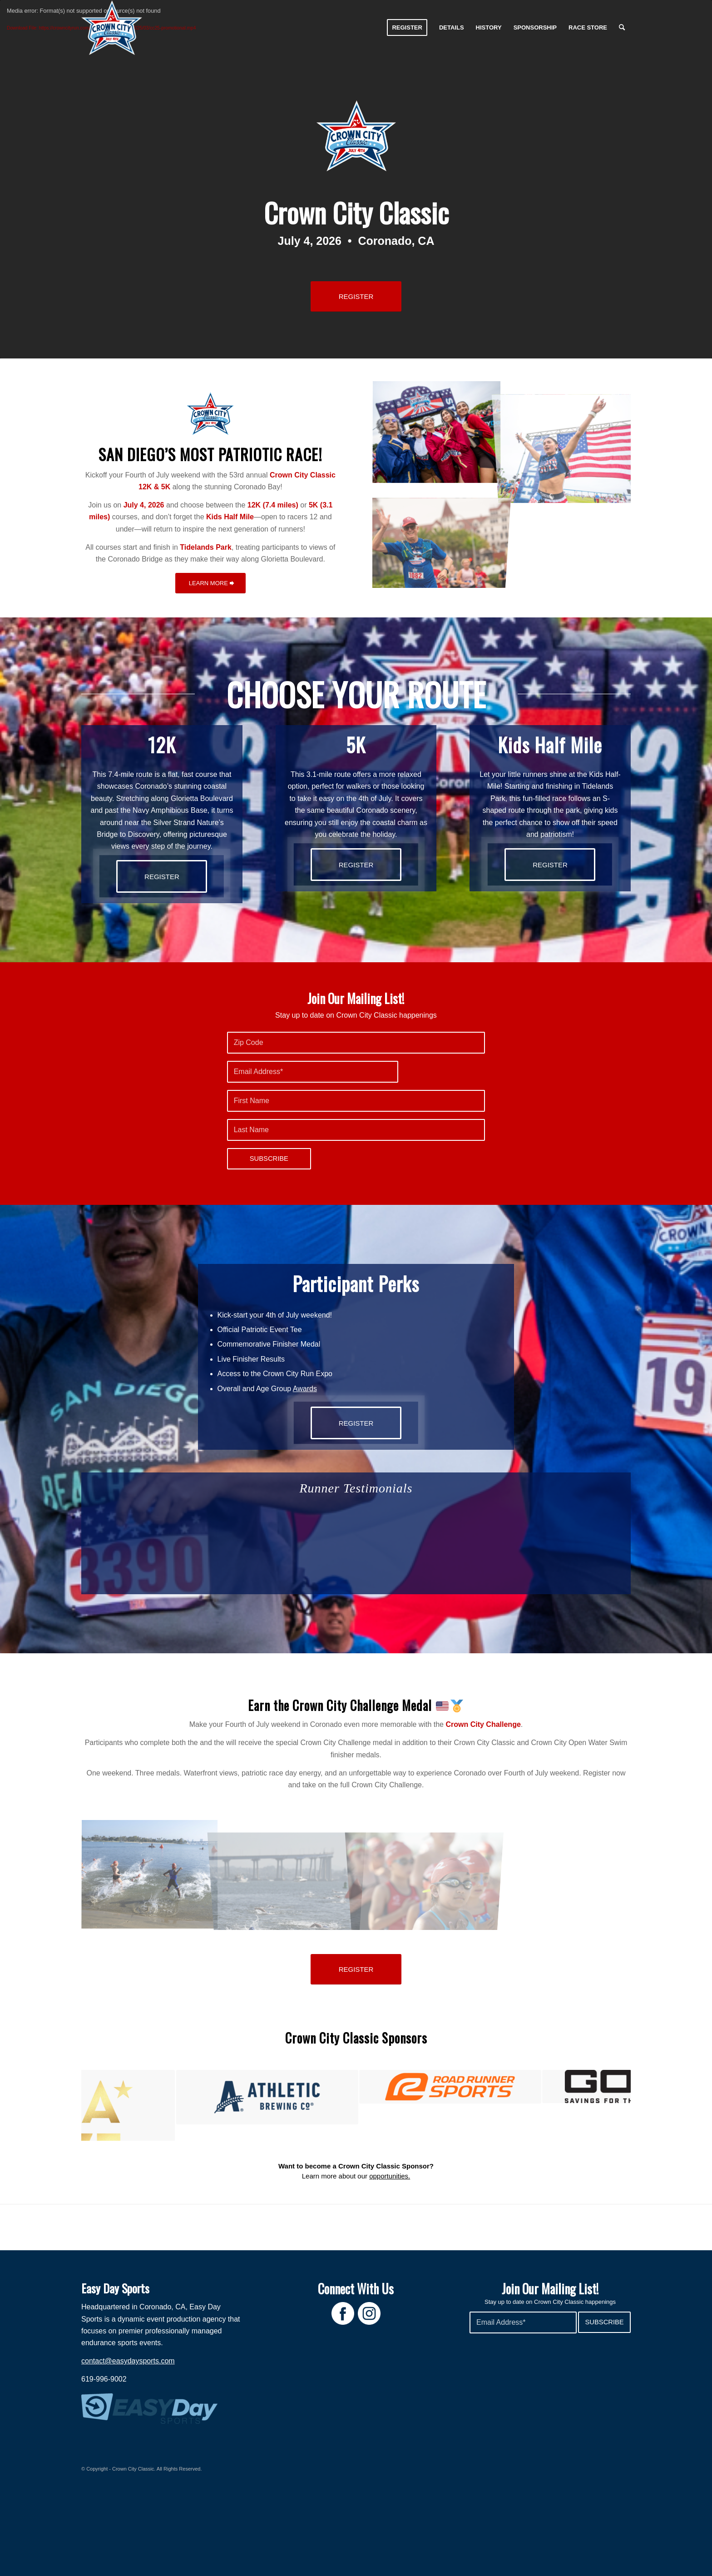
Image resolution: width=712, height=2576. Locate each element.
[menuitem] (407, 27)
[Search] (622, 27)
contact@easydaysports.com (128, 2426)
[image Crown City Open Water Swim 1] (149, 1875)
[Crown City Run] (111, 27)
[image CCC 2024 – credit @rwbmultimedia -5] (436, 432)
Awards (305, 1388)
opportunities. (389, 2241)
